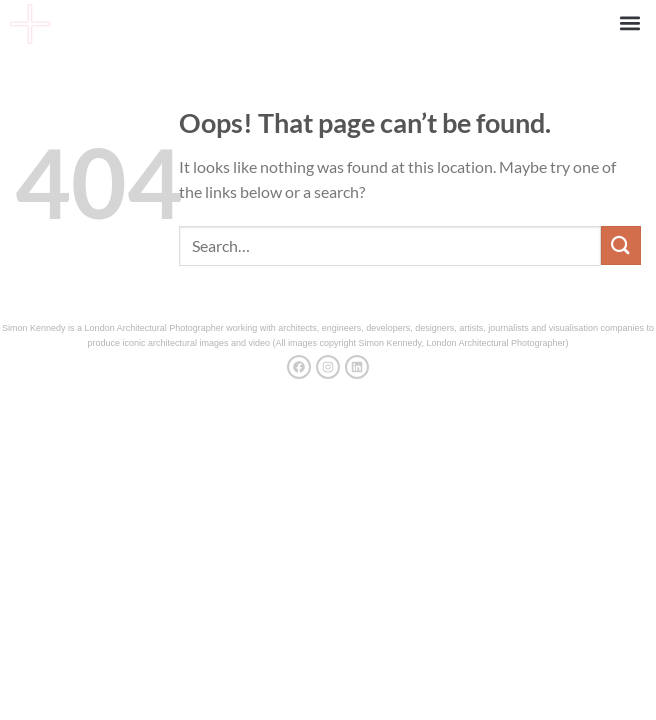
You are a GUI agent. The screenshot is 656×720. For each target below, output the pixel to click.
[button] (629, 22)
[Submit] (621, 245)
